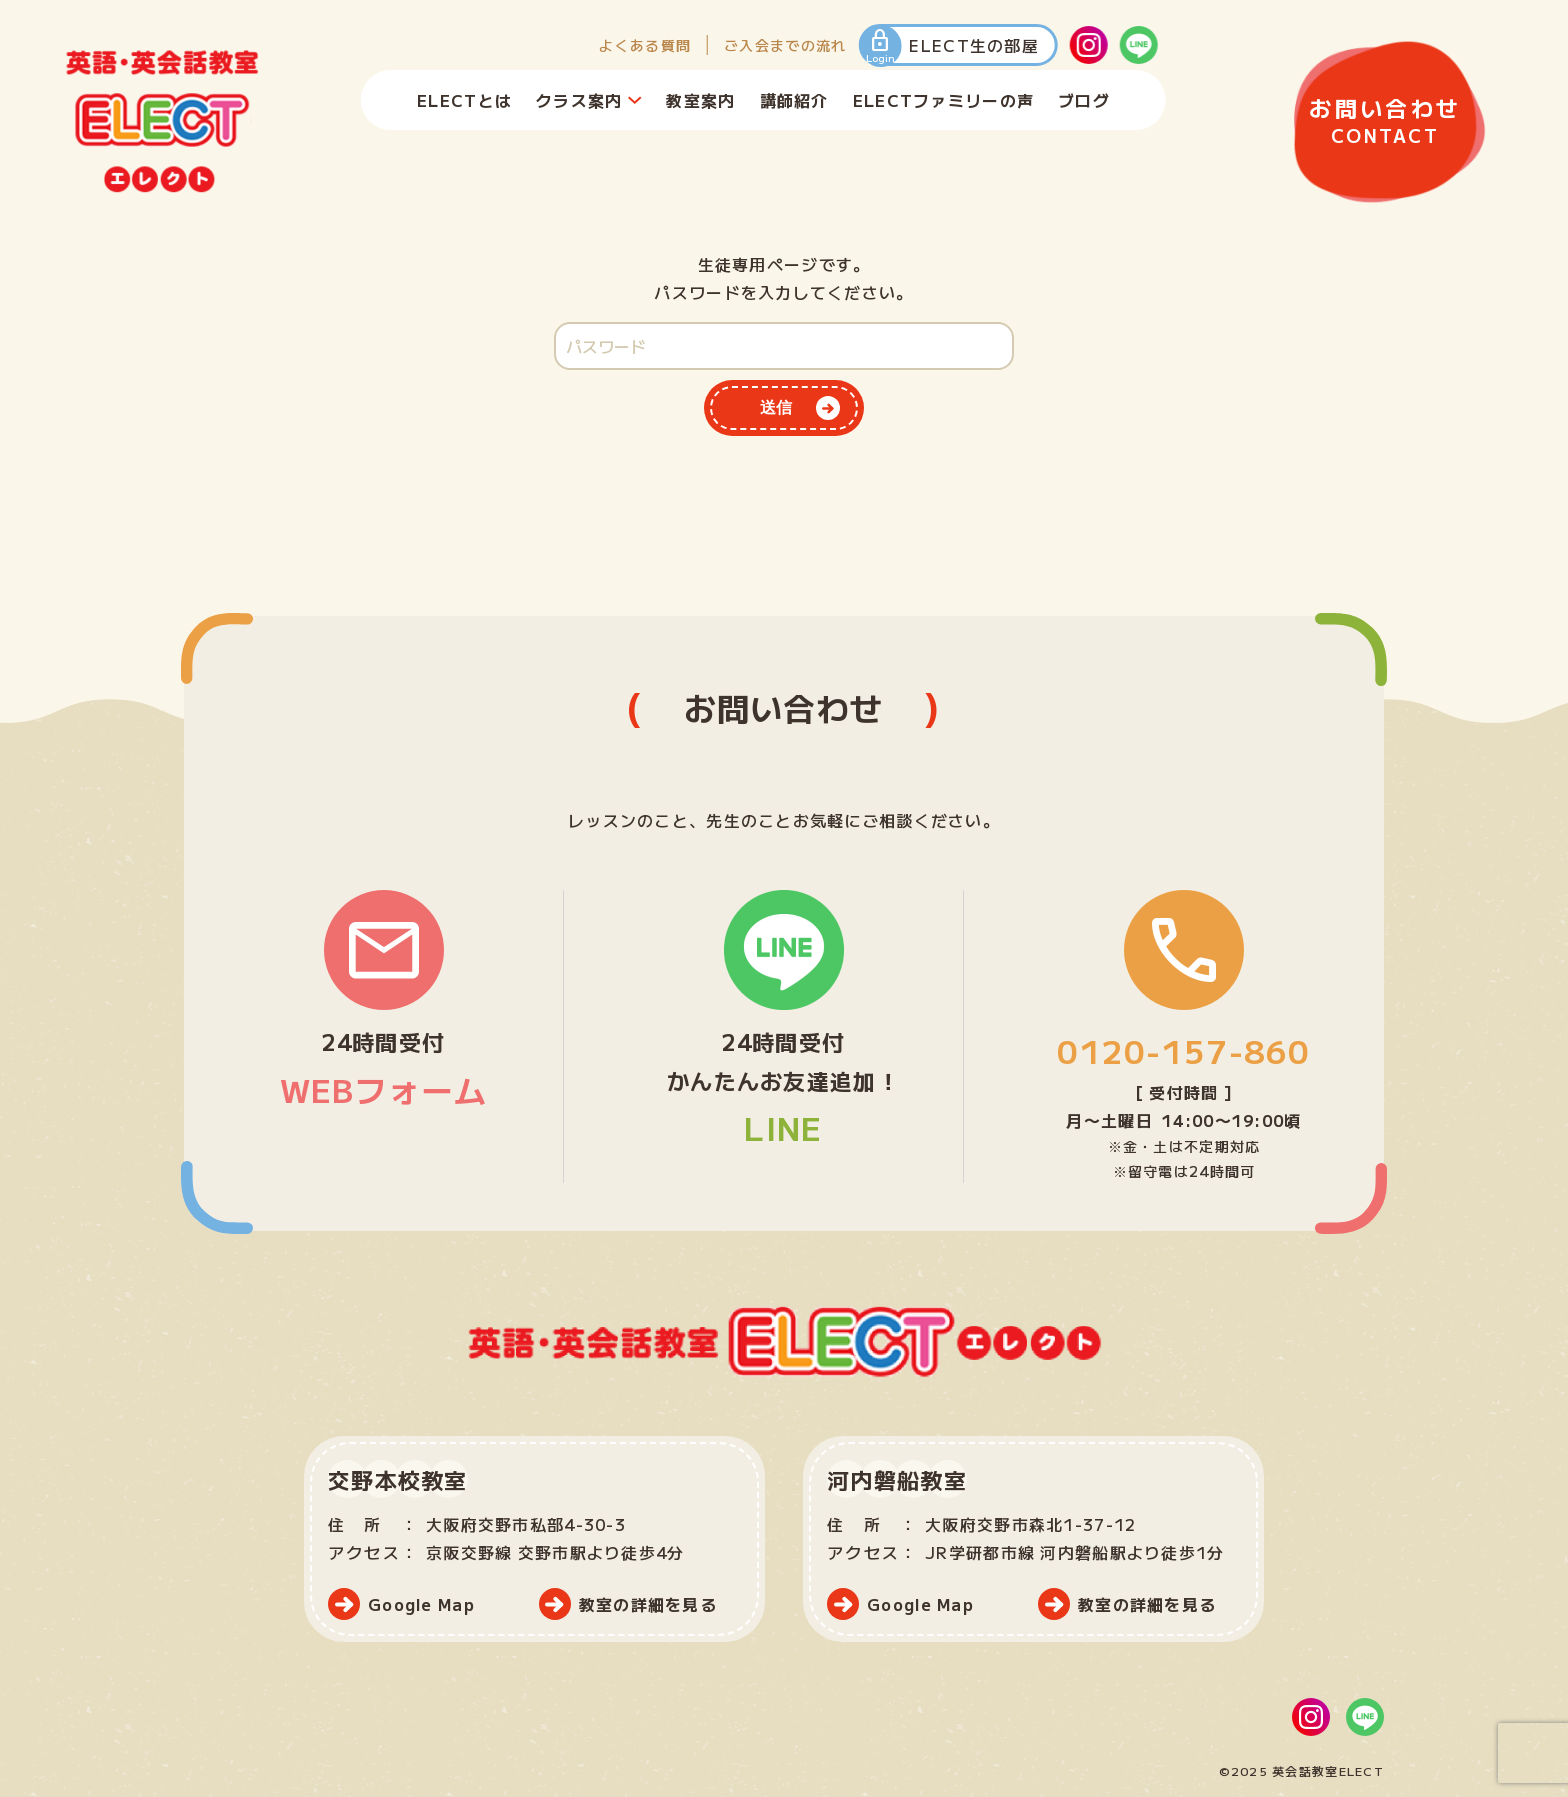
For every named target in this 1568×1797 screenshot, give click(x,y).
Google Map (421, 1604)
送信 (776, 407)
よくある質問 (645, 45)
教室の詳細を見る (648, 1604)
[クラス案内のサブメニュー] (634, 100)
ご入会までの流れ (785, 45)
